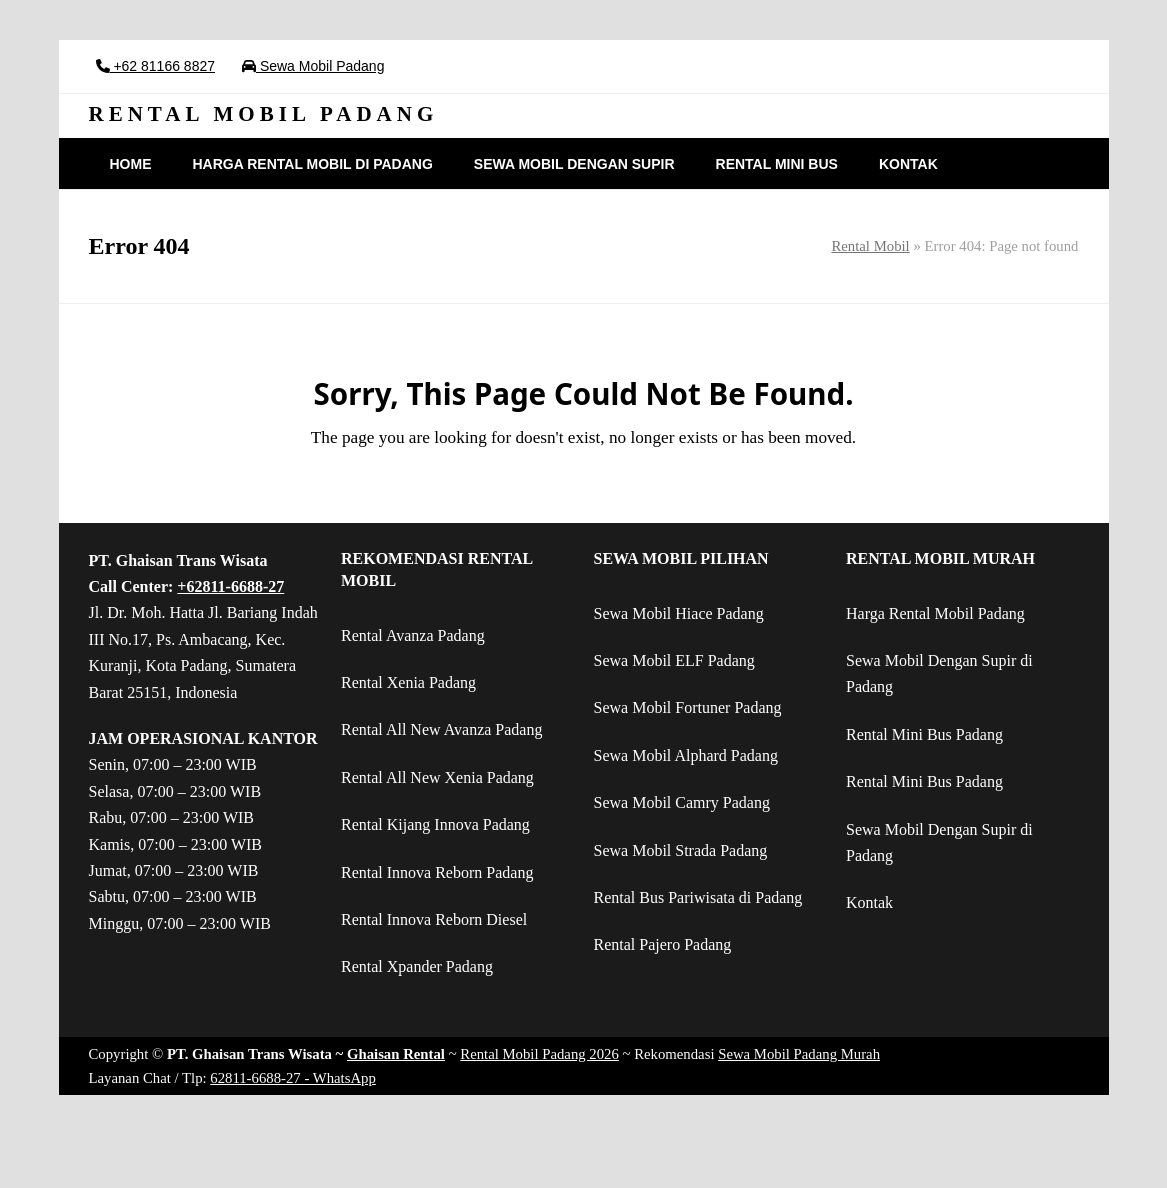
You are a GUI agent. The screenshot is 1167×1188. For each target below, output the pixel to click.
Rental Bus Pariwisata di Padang (698, 897)
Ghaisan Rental (396, 1054)
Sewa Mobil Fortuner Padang (688, 707)
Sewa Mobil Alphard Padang (686, 755)
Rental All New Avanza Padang (441, 729)
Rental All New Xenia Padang (437, 777)
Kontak (869, 902)
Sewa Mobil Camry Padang (682, 802)
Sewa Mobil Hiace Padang (679, 613)
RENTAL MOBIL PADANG (264, 114)
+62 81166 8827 (163, 66)
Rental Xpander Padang (417, 966)
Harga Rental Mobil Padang (935, 613)
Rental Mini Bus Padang (924, 734)
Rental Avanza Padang (413, 635)
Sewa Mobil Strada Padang (681, 850)
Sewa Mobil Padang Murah (799, 1054)
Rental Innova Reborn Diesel (434, 919)
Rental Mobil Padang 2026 (539, 1054)
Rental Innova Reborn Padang (437, 872)
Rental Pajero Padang (663, 944)
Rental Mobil (870, 246)
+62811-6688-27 (230, 586)
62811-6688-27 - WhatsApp (293, 1078)
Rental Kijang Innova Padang (435, 824)
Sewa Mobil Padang (320, 66)
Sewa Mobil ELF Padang (674, 660)
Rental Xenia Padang (408, 682)
